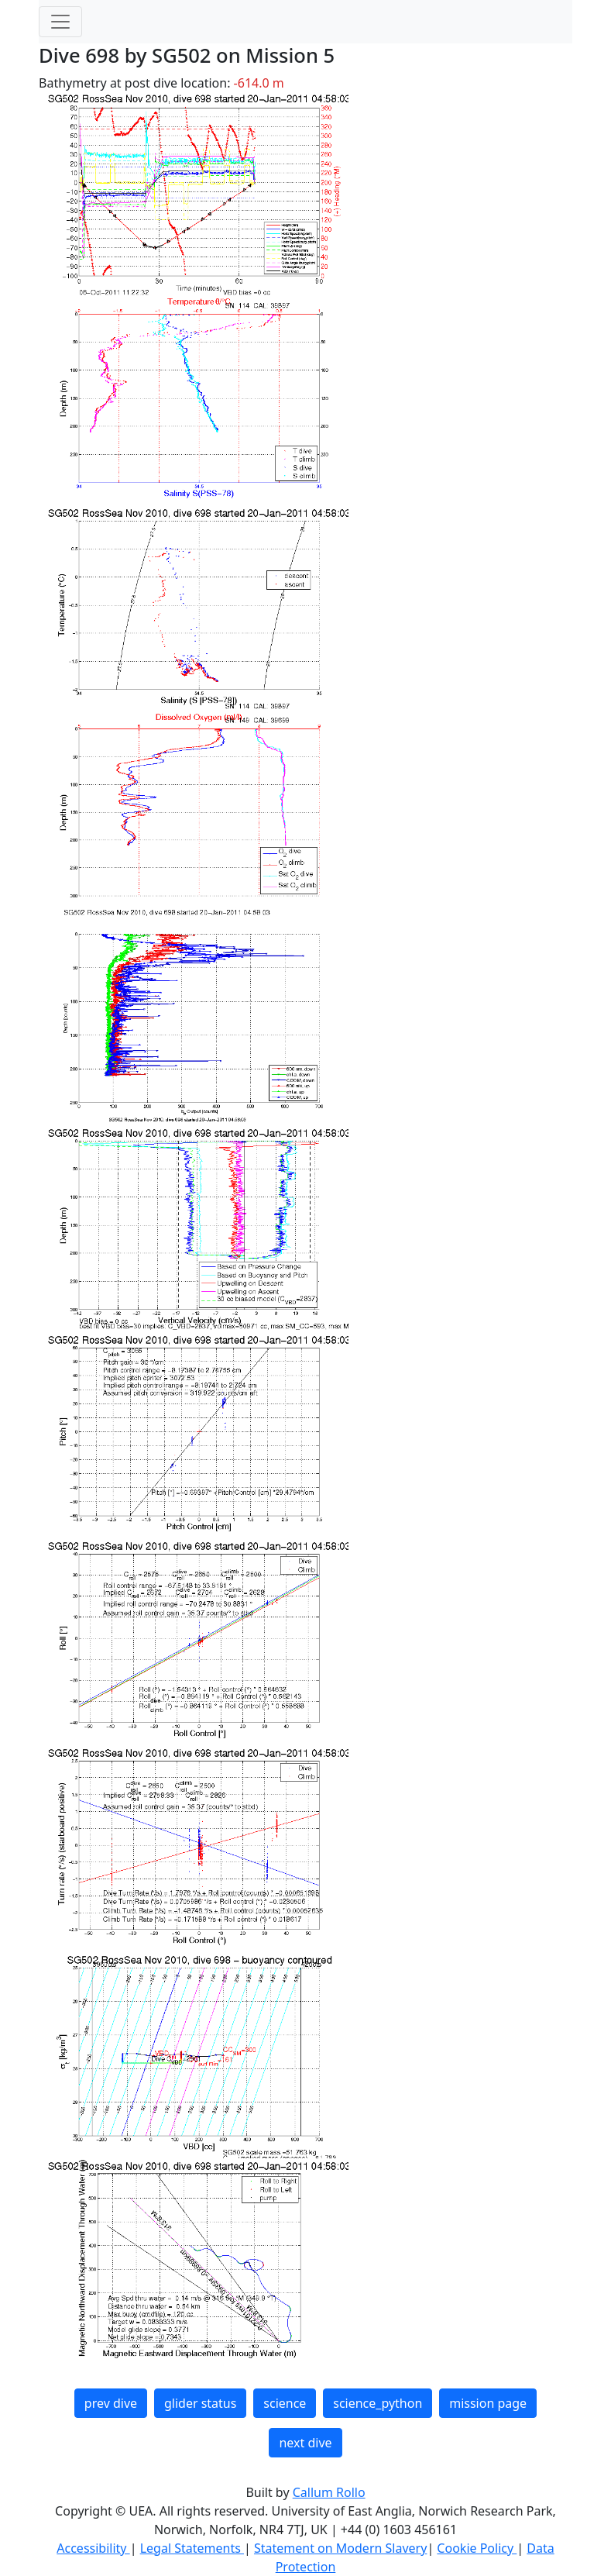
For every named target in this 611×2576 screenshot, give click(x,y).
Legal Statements (192, 2548)
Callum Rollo (329, 2492)
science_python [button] (377, 2403)
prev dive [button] (110, 2403)
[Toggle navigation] (60, 21)
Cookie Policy (477, 2548)
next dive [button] (305, 2442)
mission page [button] (488, 2403)
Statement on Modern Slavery (340, 2548)
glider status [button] (200, 2403)
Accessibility (93, 2548)
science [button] (284, 2403)
